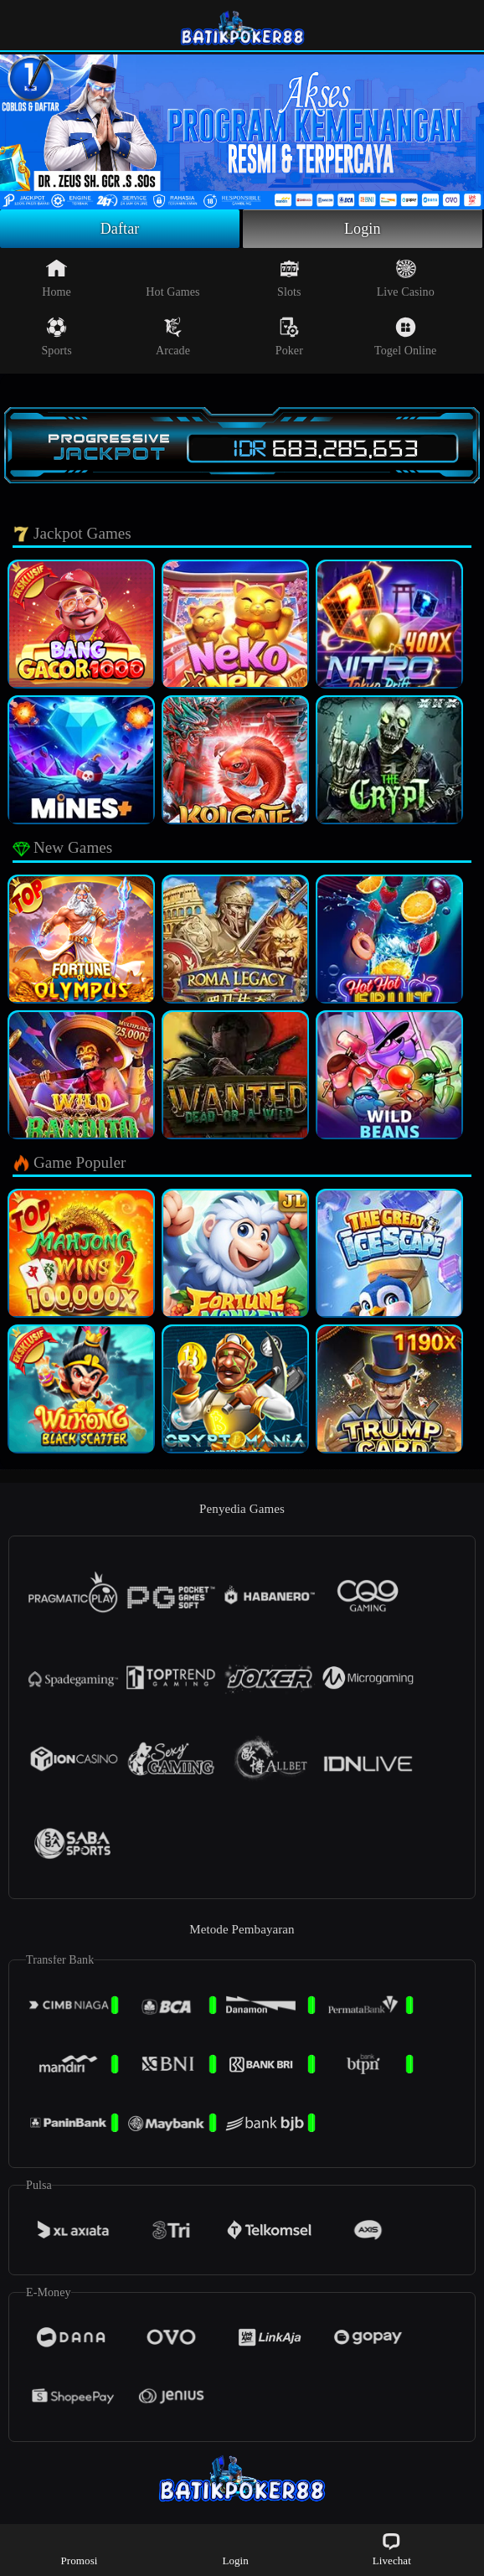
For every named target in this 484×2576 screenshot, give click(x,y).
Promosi (78, 2549)
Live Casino (406, 278)
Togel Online (405, 337)
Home (56, 278)
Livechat (392, 2549)
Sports (56, 337)
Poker (289, 337)
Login (362, 228)
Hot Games (172, 278)
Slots (289, 278)
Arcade (173, 337)
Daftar (120, 228)
